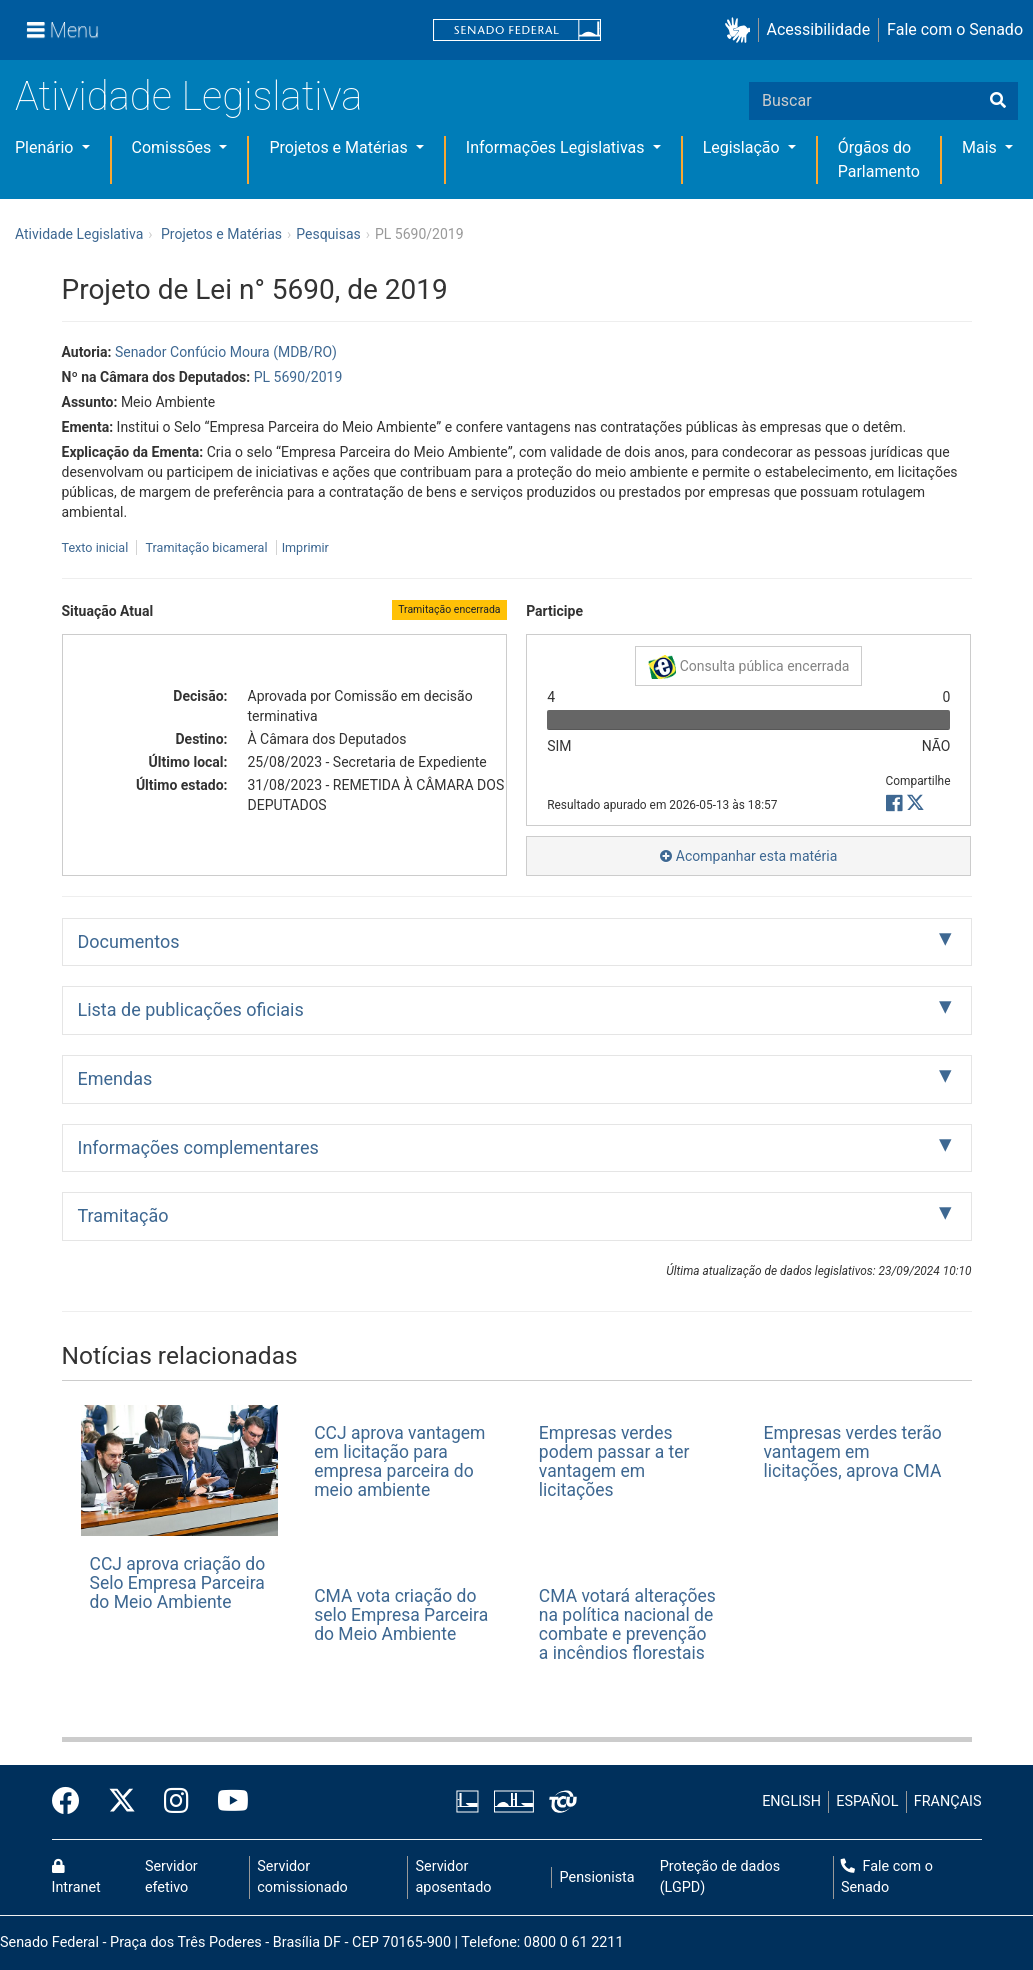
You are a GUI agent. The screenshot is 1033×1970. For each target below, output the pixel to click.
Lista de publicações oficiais (191, 1009)
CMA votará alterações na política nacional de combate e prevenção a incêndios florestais (627, 1625)
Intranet (76, 1878)
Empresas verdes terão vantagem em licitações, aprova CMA (853, 1452)
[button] (741, 30)
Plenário (46, 147)
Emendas (115, 1078)
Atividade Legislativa (188, 96)
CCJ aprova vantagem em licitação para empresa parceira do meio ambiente (399, 1462)
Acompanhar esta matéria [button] (748, 856)
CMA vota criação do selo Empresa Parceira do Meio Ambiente (401, 1615)
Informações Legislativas (557, 147)
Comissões (174, 147)
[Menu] (63, 30)
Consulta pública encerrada (748, 667)
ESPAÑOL (867, 1801)
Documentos (129, 941)
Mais (981, 147)
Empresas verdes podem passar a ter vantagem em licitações (614, 1462)
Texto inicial (97, 547)
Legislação (743, 147)
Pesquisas (328, 234)
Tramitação (123, 1215)
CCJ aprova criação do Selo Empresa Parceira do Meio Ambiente (178, 1583)
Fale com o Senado (955, 29)
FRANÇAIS (948, 1801)
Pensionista (597, 1877)
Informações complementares (198, 1147)
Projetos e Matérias (340, 147)
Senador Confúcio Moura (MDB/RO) (226, 352)
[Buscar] (998, 101)
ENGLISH (791, 1801)
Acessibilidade (819, 29)
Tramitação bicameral (206, 547)
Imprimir (305, 547)
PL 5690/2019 (298, 377)
